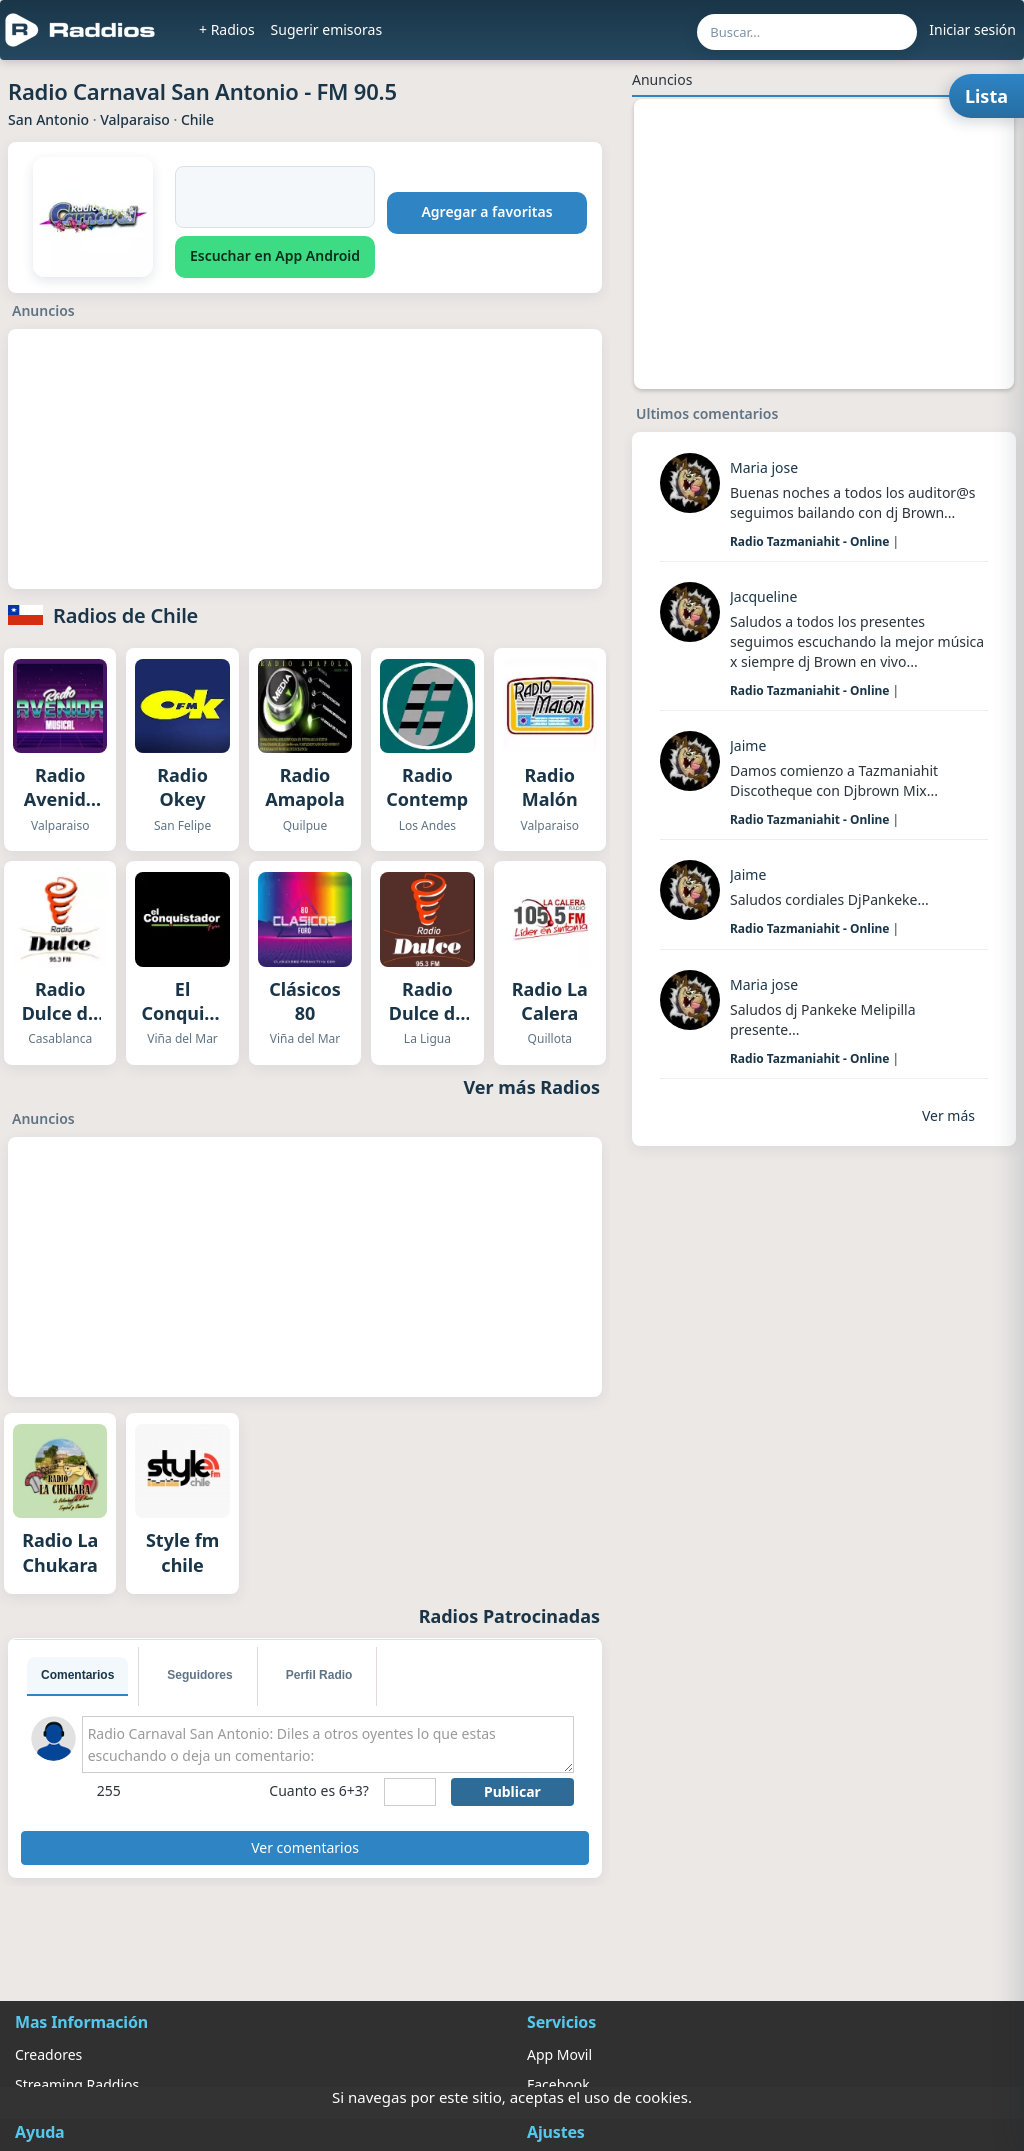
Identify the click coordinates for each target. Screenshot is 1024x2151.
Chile (197, 119)
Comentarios (77, 1675)
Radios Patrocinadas (509, 1616)
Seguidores (199, 1675)
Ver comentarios (305, 1847)
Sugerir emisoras (327, 29)
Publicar (512, 1791)
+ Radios (227, 29)
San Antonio (48, 119)
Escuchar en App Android (275, 255)
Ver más (948, 1115)
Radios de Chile (125, 615)
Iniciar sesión (972, 29)
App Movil (559, 2054)
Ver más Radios (532, 1087)
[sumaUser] (410, 1792)
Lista (986, 96)
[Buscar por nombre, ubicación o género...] (807, 32)
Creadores (48, 2054)
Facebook (558, 2084)
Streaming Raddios (77, 2084)
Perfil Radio (319, 1675)
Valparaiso (135, 119)
